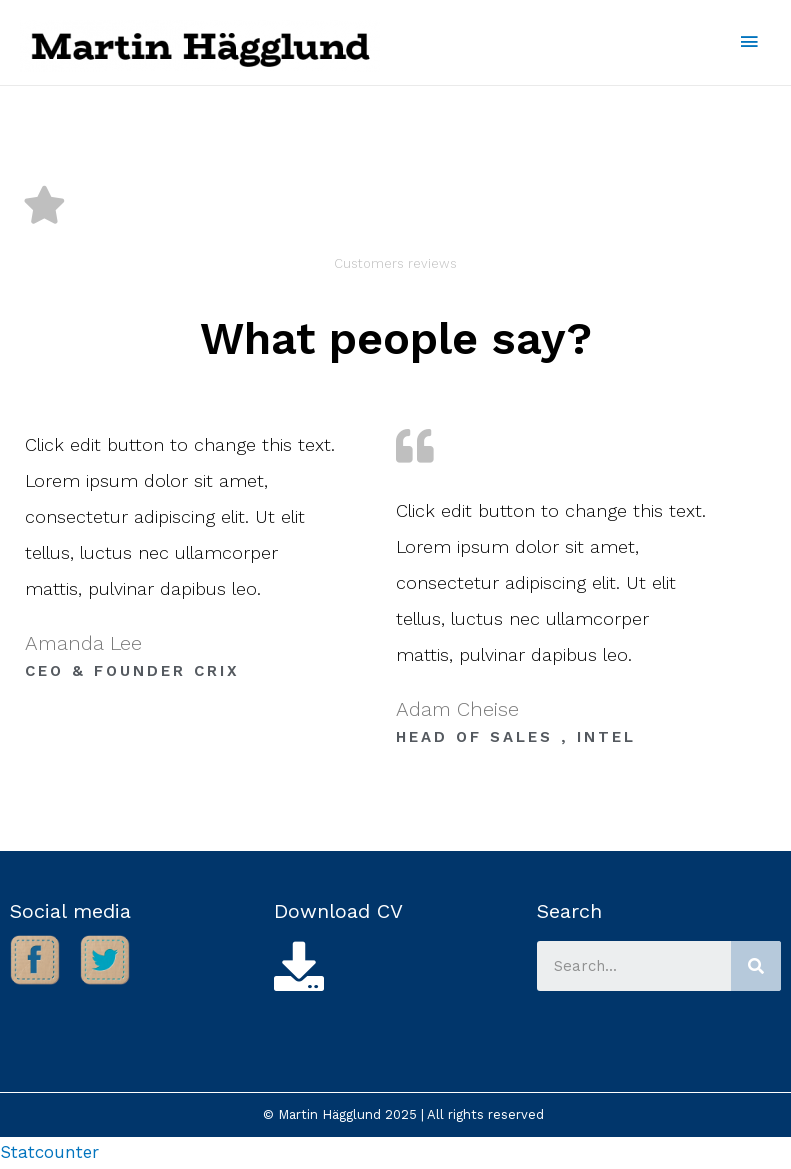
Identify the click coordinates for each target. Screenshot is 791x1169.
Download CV (338, 911)
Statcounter (49, 1152)
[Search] (756, 966)
